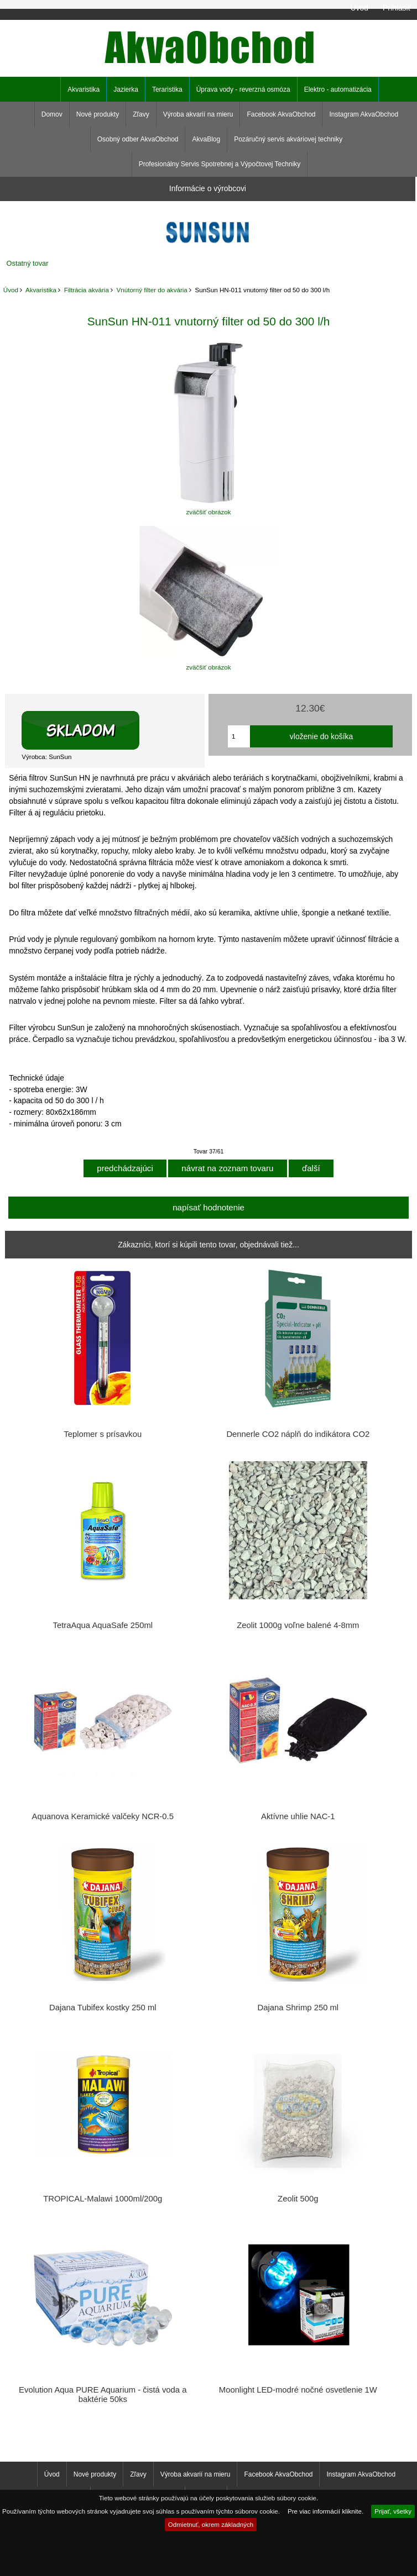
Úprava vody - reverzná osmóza (243, 89)
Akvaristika (40, 289)
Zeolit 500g (298, 2198)
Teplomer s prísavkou (103, 1434)
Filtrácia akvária (86, 289)
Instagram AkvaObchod (363, 114)
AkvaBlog (206, 139)
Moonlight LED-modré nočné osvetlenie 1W (298, 2389)
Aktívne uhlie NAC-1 (298, 1816)
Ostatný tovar (28, 263)
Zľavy (141, 114)
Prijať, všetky (392, 2511)
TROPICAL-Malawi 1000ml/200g (102, 2198)
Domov (51, 114)
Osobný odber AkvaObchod (138, 139)
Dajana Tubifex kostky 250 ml (103, 2007)
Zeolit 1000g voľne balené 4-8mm (298, 1625)
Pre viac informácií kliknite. (325, 2511)
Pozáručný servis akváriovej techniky (288, 139)
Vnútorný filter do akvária (152, 289)
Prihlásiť (397, 7)
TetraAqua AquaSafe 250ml (103, 1625)
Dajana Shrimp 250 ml (297, 2007)
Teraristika (167, 89)
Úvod (359, 7)
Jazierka (125, 89)
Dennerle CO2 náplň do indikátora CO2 (297, 1434)
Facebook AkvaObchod (281, 114)
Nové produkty (97, 114)
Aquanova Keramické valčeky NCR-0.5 (103, 1816)
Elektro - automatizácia (338, 89)
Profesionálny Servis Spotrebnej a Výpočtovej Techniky (220, 164)
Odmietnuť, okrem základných (211, 2524)
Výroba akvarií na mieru (198, 114)
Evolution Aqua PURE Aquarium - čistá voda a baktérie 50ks (102, 2394)
